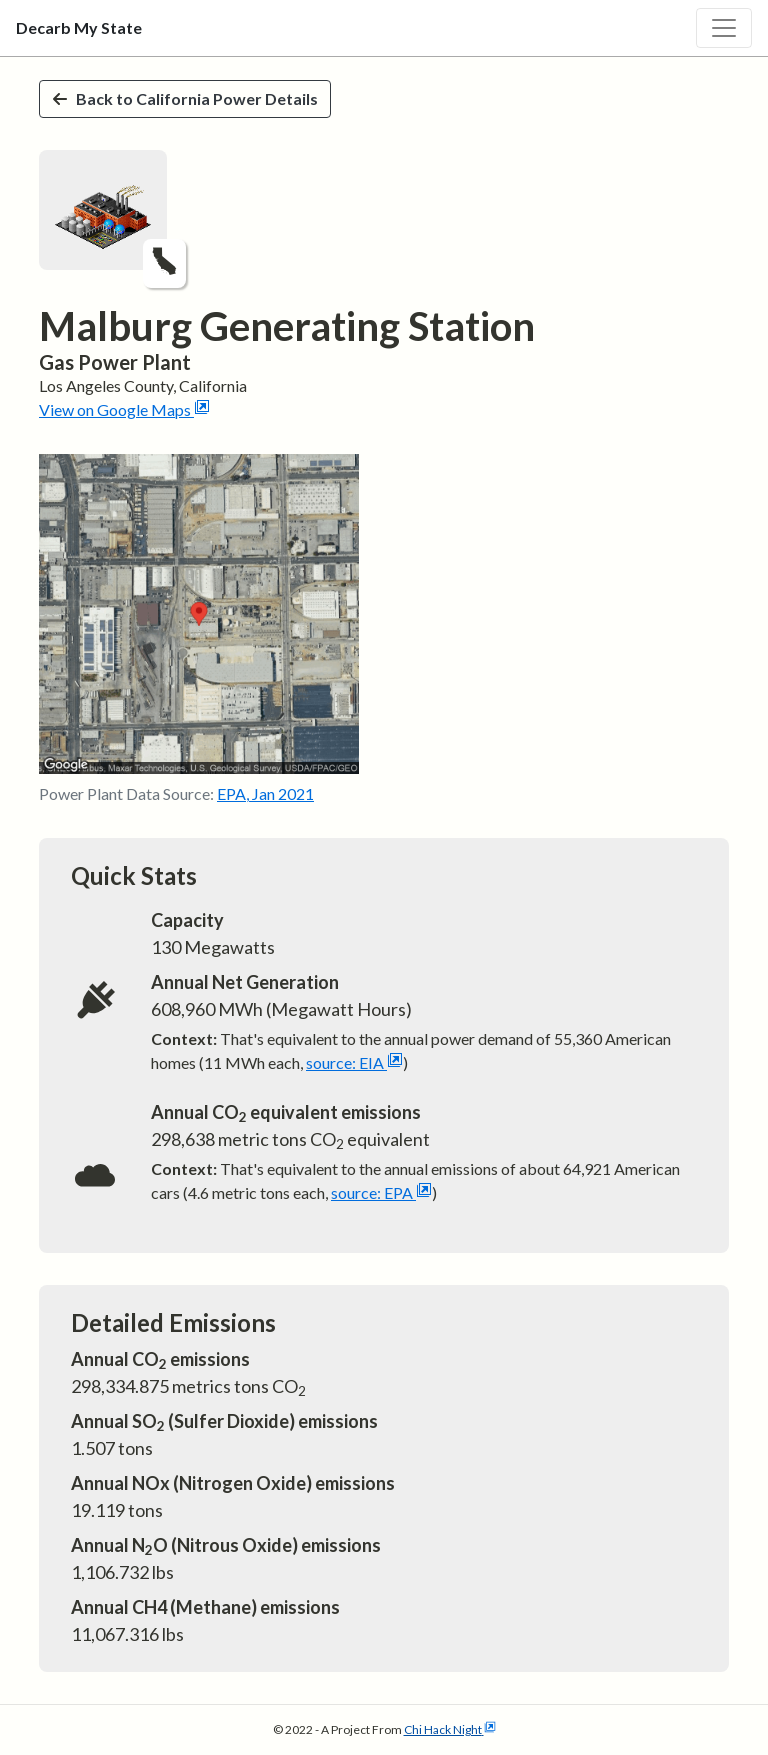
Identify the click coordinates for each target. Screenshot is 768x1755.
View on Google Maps (124, 409)
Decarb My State (79, 27)
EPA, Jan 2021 (265, 793)
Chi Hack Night (450, 1729)
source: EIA (354, 1062)
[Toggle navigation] (724, 28)
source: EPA (381, 1192)
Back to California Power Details (185, 98)
